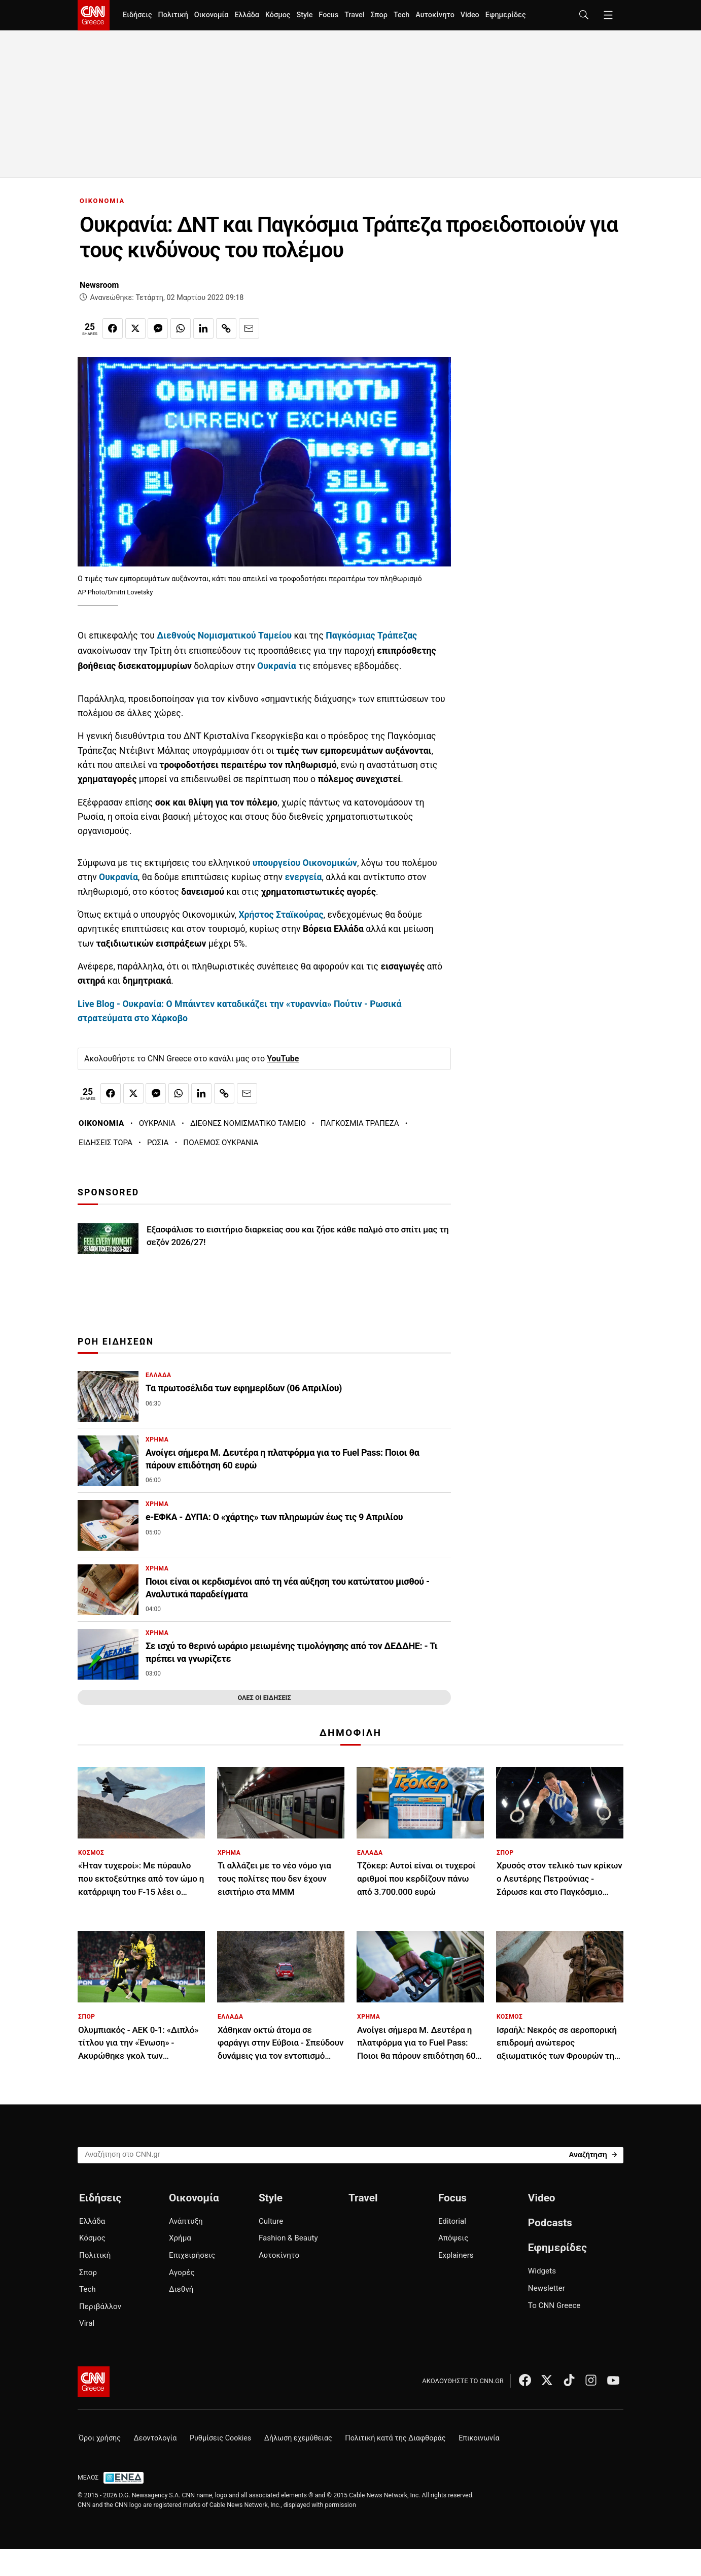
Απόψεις (453, 2238)
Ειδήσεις (137, 15)
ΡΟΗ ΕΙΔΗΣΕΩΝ (116, 1341)
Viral (86, 2323)
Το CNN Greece (554, 2305)
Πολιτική (173, 15)
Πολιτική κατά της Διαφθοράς (395, 2438)
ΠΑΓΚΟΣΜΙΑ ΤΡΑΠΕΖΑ (360, 1123)
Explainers (456, 2255)
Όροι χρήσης (100, 2438)
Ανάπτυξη (186, 2221)
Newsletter (546, 2288)
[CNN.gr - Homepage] (94, 15)
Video (470, 15)
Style (304, 15)
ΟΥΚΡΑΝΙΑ (157, 1123)
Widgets (542, 2271)
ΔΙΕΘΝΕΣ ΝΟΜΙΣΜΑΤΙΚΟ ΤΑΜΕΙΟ (248, 1123)
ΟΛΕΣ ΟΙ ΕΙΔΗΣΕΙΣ (264, 1697)
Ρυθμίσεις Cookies (220, 2438)
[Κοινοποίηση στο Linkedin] (203, 328)
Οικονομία (211, 15)
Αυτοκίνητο (434, 15)
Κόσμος (278, 15)
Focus (328, 15)
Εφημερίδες (505, 15)
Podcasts (550, 2223)
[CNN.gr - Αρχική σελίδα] (94, 2381)
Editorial (452, 2221)
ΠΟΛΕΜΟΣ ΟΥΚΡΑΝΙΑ (220, 1142)
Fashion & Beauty (288, 2238)
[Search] (593, 2154)
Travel (354, 15)
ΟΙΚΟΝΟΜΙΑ (102, 201)
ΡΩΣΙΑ (158, 1142)
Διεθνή (181, 2289)
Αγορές (182, 2272)
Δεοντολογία (155, 2438)
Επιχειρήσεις (192, 2255)
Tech (401, 15)
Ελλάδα (246, 15)
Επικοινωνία (479, 2438)
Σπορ (378, 15)
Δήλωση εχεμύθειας (298, 2438)
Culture (271, 2221)
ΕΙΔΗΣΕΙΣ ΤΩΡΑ (105, 1142)
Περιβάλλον (100, 2306)
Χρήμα (180, 2238)
